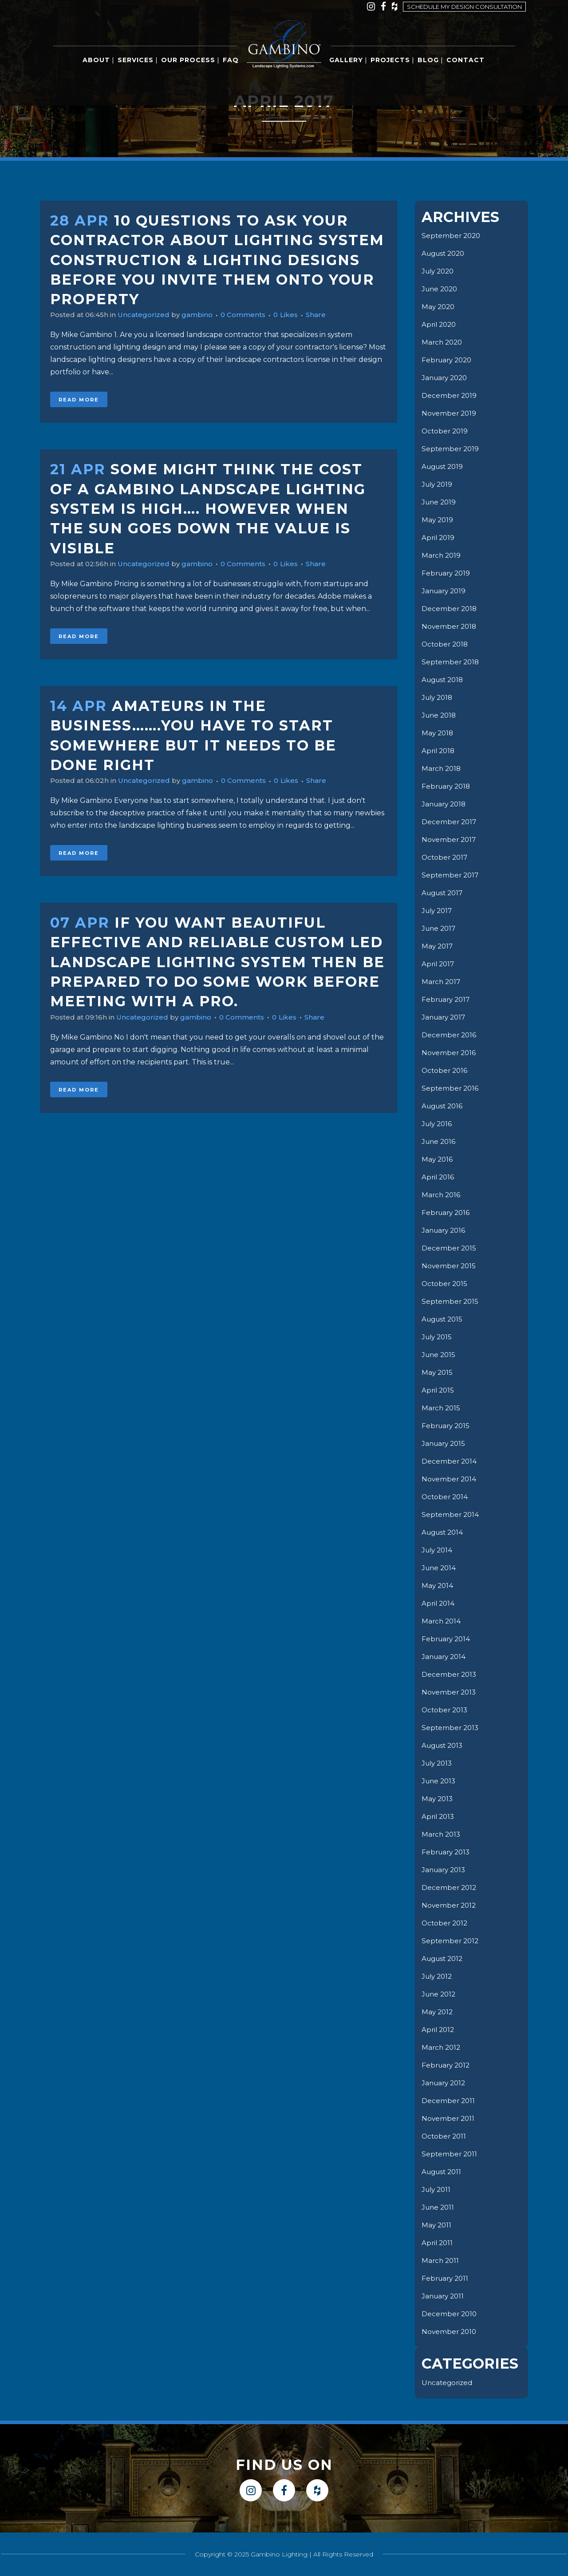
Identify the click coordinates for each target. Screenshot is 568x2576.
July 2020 (439, 271)
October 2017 (446, 857)
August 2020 (445, 253)
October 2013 (446, 1710)
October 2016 (445, 1070)
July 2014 (438, 1550)
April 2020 (440, 324)
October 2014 (446, 1496)
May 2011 (437, 2225)
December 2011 (449, 2100)
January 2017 (445, 1017)
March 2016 (442, 1195)
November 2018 (450, 626)
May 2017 (438, 946)
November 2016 (449, 1052)
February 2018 (447, 786)
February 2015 (447, 1425)
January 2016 (445, 1230)
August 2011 (443, 2171)
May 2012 (438, 2012)
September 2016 (451, 1088)
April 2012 (439, 2029)
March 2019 (442, 555)
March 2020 (443, 342)
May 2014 (438, 1585)
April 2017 (439, 964)
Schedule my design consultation (464, 6)
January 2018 (445, 804)
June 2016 (440, 1141)
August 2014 (444, 1532)
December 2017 (450, 822)
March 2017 (442, 981)
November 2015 (449, 1266)
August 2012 (444, 1958)
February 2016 (447, 1212)
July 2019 (438, 484)
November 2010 (450, 2331)
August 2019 (444, 466)
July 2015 (438, 1337)
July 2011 (437, 2189)
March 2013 (442, 1834)
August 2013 (444, 1745)
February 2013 (447, 1852)
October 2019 (446, 431)
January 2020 (446, 377)
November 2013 (450, 1692)
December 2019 (450, 395)
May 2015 (438, 1372)
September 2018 (451, 662)
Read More (79, 400)
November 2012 (450, 1905)
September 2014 (451, 1514)
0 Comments (252, 314)
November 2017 (450, 839)
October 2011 (445, 2136)
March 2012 (442, 2047)
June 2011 (439, 2207)
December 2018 (450, 608)
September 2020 (452, 235)
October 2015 (445, 1283)
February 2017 (447, 999)
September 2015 (451, 1301)
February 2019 (447, 573)
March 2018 (442, 768)
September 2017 (451, 875)
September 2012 (451, 1941)
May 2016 (438, 1159)
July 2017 (438, 910)
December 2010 (450, 2314)
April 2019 (439, 537)
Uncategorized (148, 314)
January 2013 (445, 1870)
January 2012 (445, 2083)
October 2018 (446, 644)
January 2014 (445, 1656)
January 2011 (444, 2296)
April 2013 (439, 1816)
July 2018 (438, 697)
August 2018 (444, 679)
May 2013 (438, 1798)
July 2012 (438, 1976)
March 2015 (442, 1408)
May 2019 (438, 520)
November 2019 (450, 413)
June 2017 (440, 928)
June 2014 (440, 1568)
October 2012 (446, 1923)
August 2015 (444, 1319)
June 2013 (440, 1781)
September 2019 (451, 449)
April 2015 (439, 1390)
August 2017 (444, 893)
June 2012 (440, 1994)
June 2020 (441, 289)
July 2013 (438, 1763)
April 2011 (438, 2243)
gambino (204, 314)
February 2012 (447, 2065)
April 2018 (439, 750)
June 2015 (440, 1354)
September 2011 (450, 2154)
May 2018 (438, 733)
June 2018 (440, 715)
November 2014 (450, 1479)
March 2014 (442, 1621)
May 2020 (439, 306)
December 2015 (449, 1248)
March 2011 (441, 2260)
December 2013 (450, 1674)
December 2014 (450, 1461)
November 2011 (449, 2118)
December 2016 (449, 1035)
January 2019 (445, 591)
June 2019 (440, 502)
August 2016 (444, 1106)
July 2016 (438, 1123)
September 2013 (451, 1727)
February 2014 (447, 1639)
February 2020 (448, 360)
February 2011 (446, 2278)
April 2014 (439, 1603)
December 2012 (450, 1887)
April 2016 (439, 1177)
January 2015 (445, 1443)
